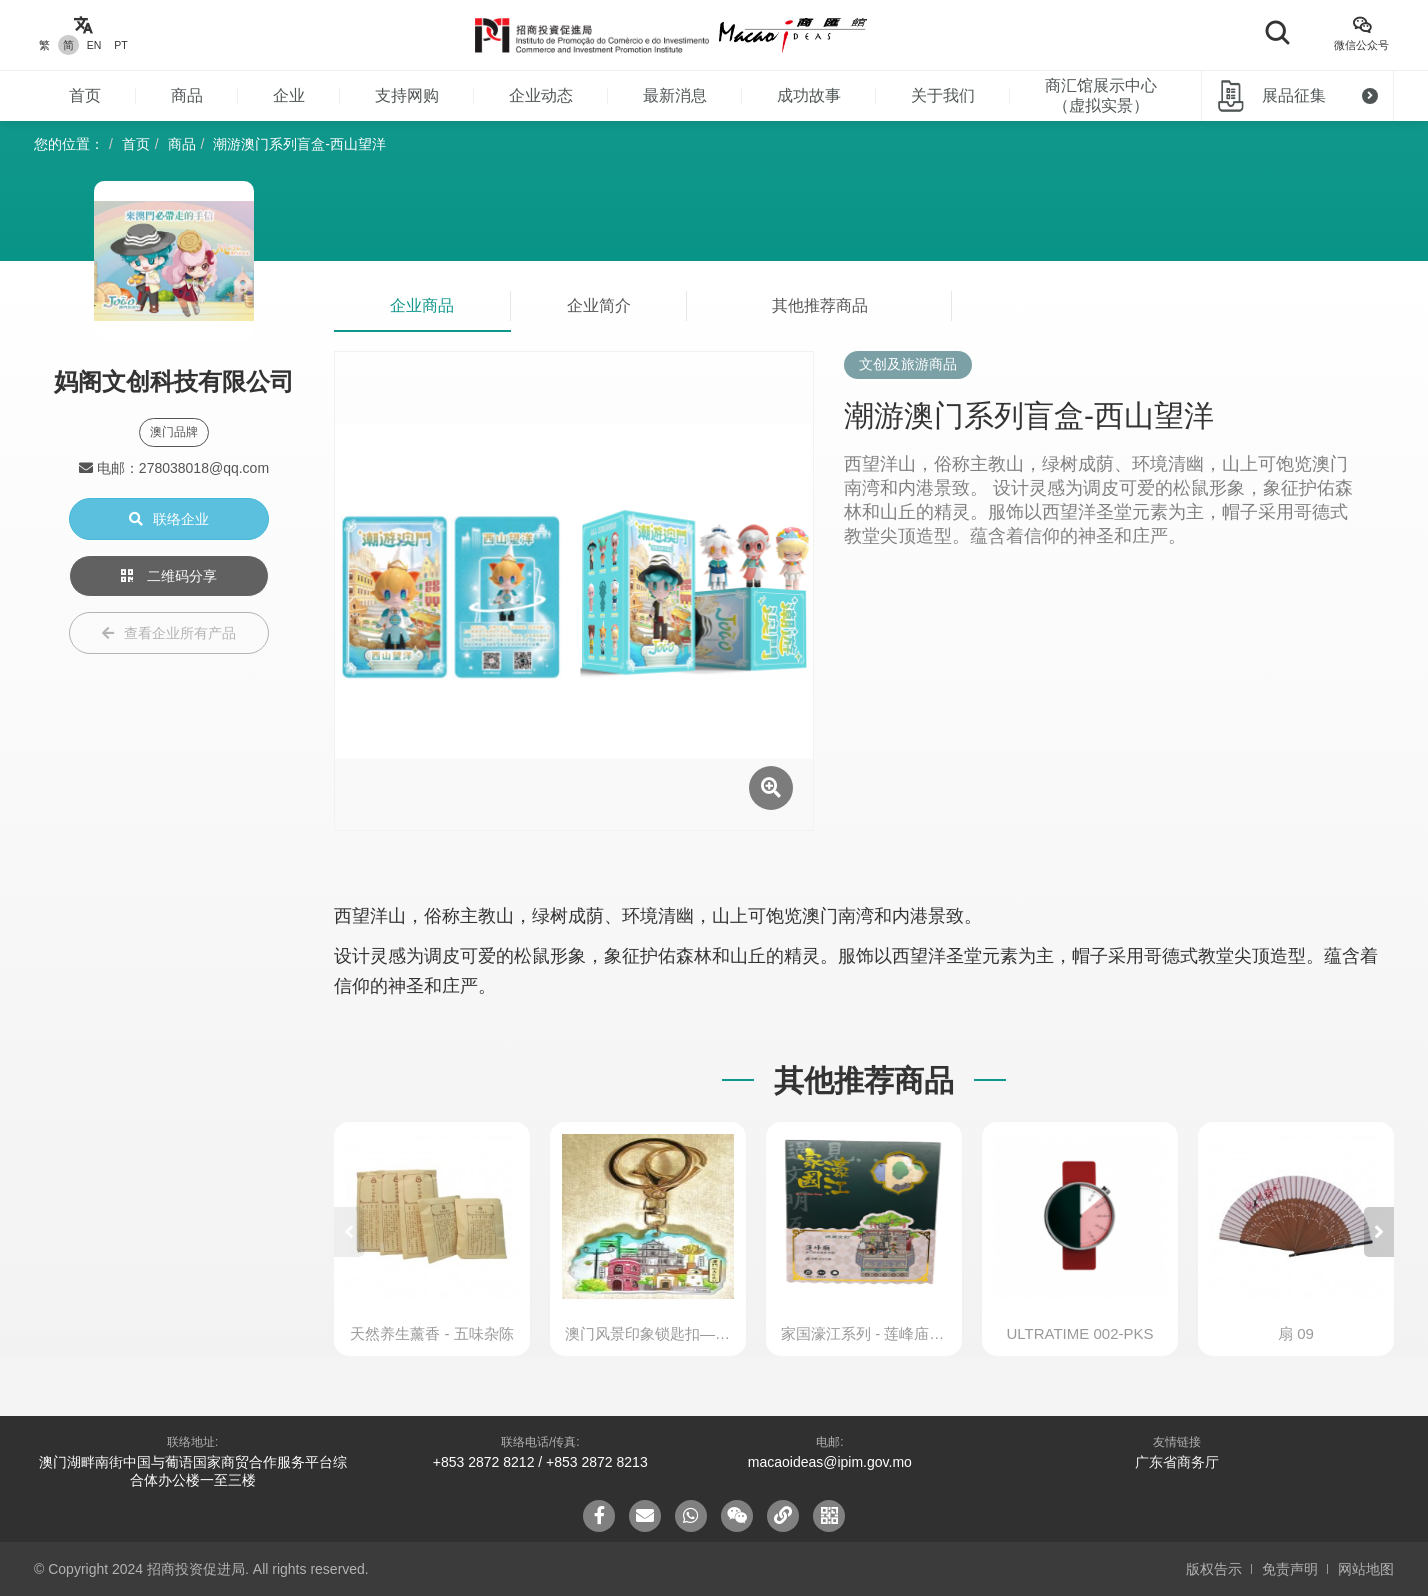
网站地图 (1366, 1569)
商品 (187, 95)
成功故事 (809, 95)
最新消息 (675, 95)
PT (120, 45)
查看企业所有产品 (169, 633)
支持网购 (407, 95)
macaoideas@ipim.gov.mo (830, 1462)
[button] (1379, 1232)
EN (94, 45)
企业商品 (422, 305)
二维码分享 (169, 576)
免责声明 (1290, 1569)
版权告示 (1214, 1569)
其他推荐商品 (820, 305)
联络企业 (169, 519)
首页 (85, 95)
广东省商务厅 (1177, 1462)
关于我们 (943, 95)
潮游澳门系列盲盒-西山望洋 (299, 144)
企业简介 (599, 305)
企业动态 (541, 95)
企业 (289, 95)
